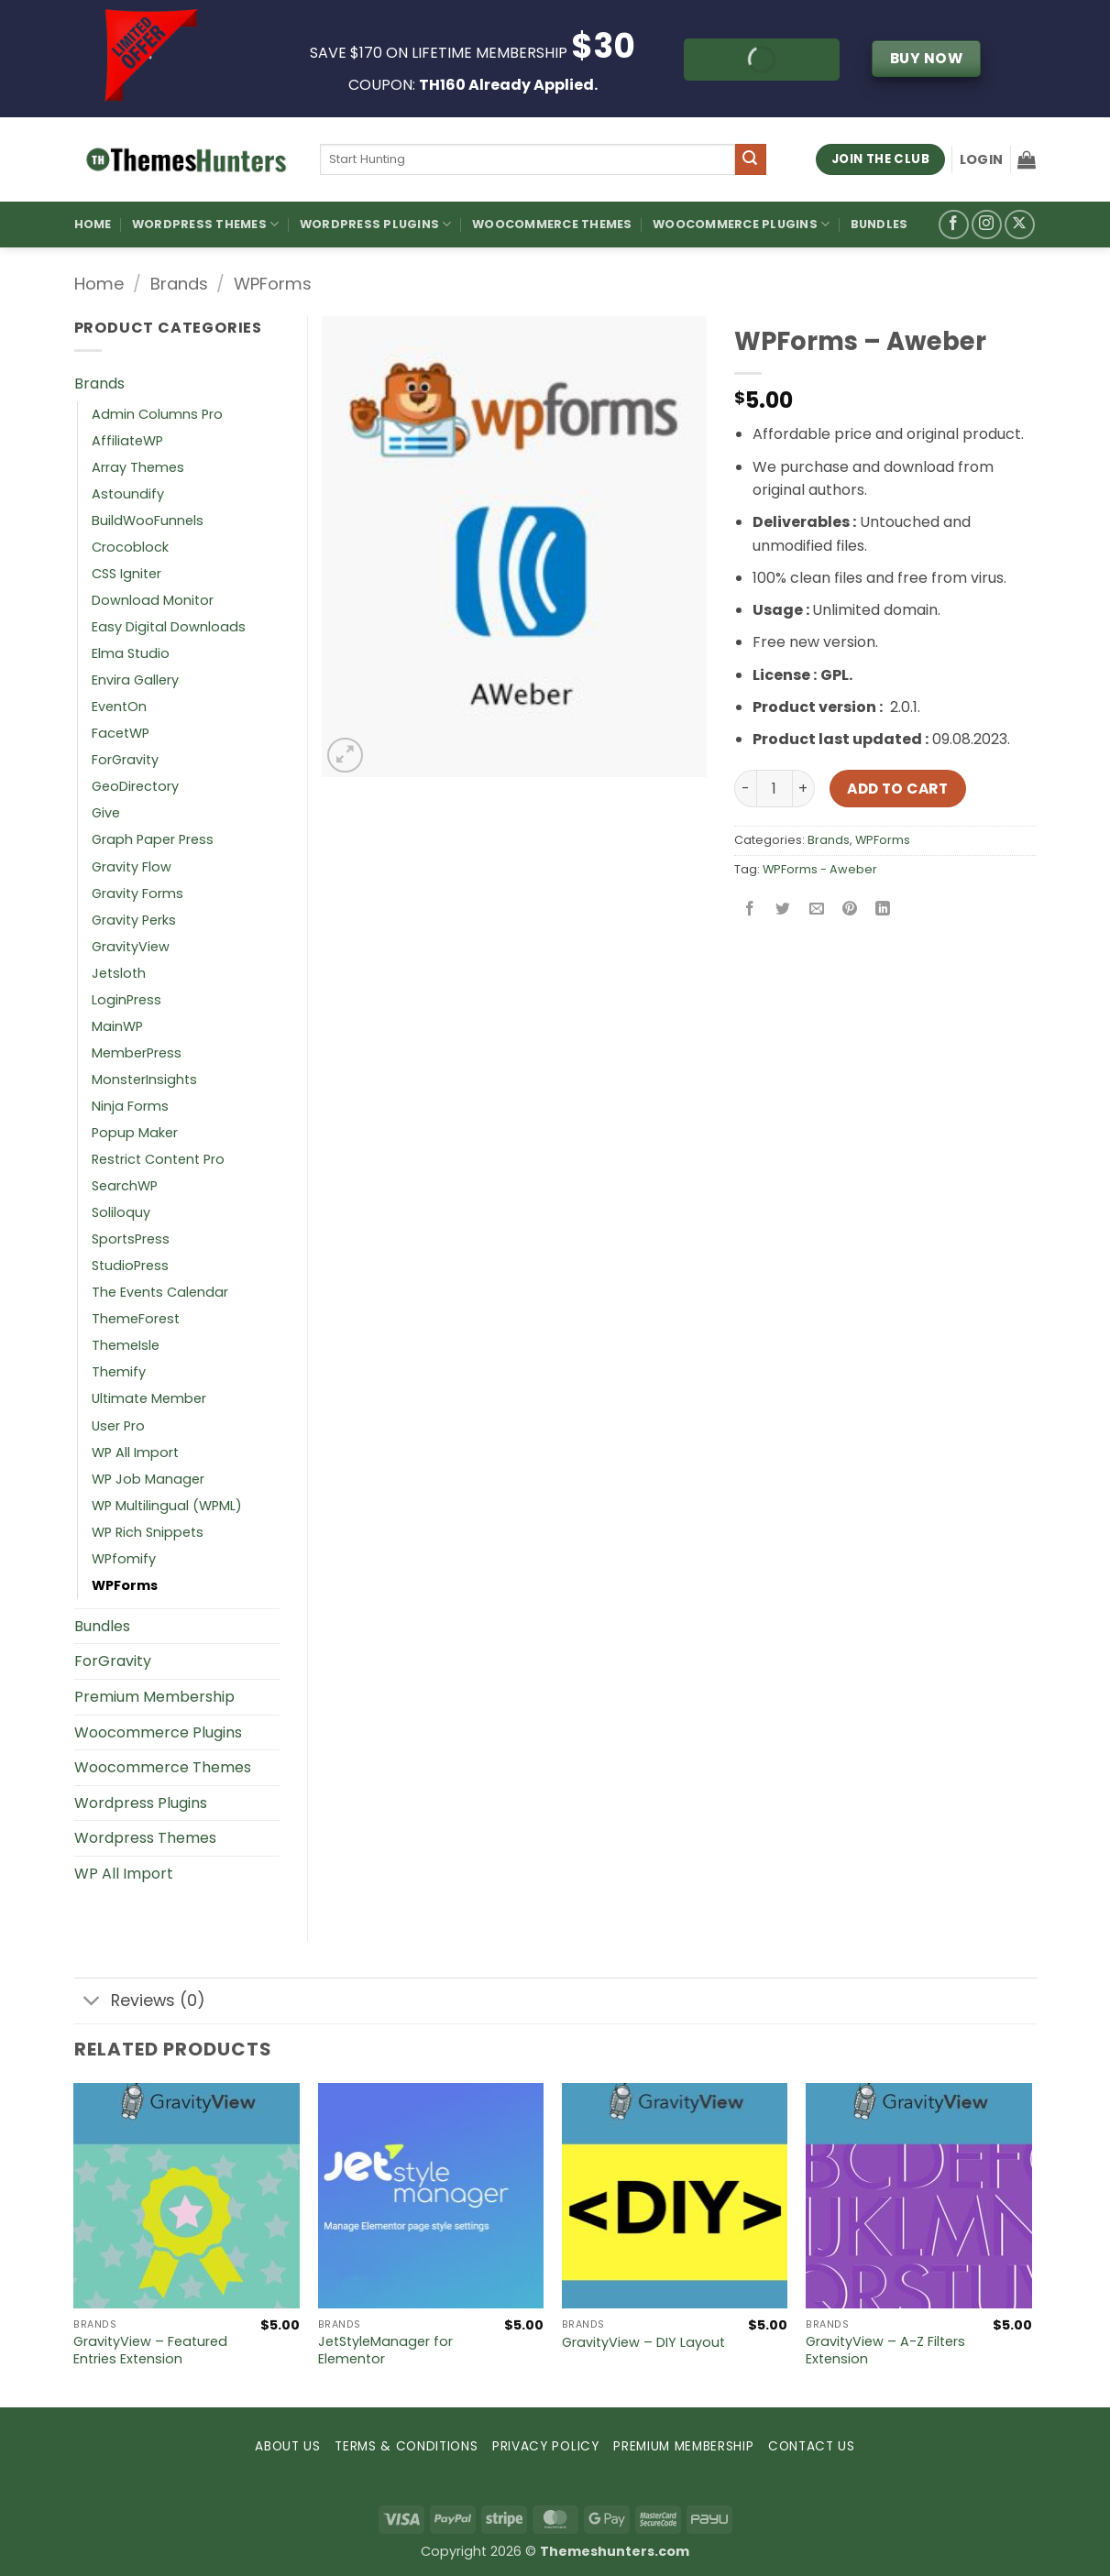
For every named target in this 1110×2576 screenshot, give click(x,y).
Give (106, 813)
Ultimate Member (149, 1398)
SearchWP (125, 1186)
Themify (119, 1372)
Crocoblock (130, 547)
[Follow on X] (1020, 225)
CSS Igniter (126, 574)
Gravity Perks (134, 920)
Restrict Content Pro (158, 1159)
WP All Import (135, 1452)
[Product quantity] (774, 788)
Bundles (879, 224)
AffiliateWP (127, 441)
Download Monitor (153, 600)
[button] (981, 159)
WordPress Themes (206, 224)
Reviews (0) (139, 2002)
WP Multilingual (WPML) (167, 1505)
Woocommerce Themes (552, 224)
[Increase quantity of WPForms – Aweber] (804, 788)
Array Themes (138, 467)
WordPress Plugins (376, 224)
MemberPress (136, 1053)
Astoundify (128, 494)
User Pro (118, 1426)
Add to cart (897, 788)
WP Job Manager (148, 1479)
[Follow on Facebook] (954, 225)
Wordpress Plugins (140, 1803)
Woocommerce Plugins (741, 224)
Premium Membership (154, 1696)
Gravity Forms (137, 893)
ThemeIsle (125, 1345)
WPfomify (124, 1559)
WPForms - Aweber (820, 869)
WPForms (273, 283)
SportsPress (131, 1239)
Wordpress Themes (145, 1837)
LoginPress (126, 1000)
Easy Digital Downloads (169, 627)
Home (93, 224)
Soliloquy (121, 1212)
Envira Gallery (135, 680)
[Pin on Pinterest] (849, 910)
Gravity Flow (131, 867)
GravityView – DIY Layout (643, 2342)
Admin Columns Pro (157, 414)
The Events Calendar (160, 1292)
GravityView (131, 946)
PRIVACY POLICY (545, 2446)
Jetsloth (119, 973)
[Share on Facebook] (750, 910)
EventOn (119, 706)
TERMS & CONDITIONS (406, 2446)
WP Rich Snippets (147, 1532)
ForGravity (125, 760)
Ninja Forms (130, 1106)
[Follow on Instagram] (987, 225)
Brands (179, 283)
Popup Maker (135, 1133)
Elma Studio (131, 653)
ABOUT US (287, 2446)
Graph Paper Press (153, 839)
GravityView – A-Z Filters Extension (885, 2350)
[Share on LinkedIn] (883, 910)
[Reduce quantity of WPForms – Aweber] (745, 788)
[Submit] (750, 159)
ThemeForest (136, 1319)
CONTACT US (811, 2446)
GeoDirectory (135, 786)
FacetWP (120, 733)
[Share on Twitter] (783, 910)
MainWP (117, 1026)
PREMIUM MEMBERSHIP (683, 2446)
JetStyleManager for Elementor (385, 2350)
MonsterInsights (144, 1079)
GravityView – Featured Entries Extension (150, 2350)
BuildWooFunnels (147, 520)
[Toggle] (92, 2002)
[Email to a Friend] (816, 910)
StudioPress (130, 1265)
